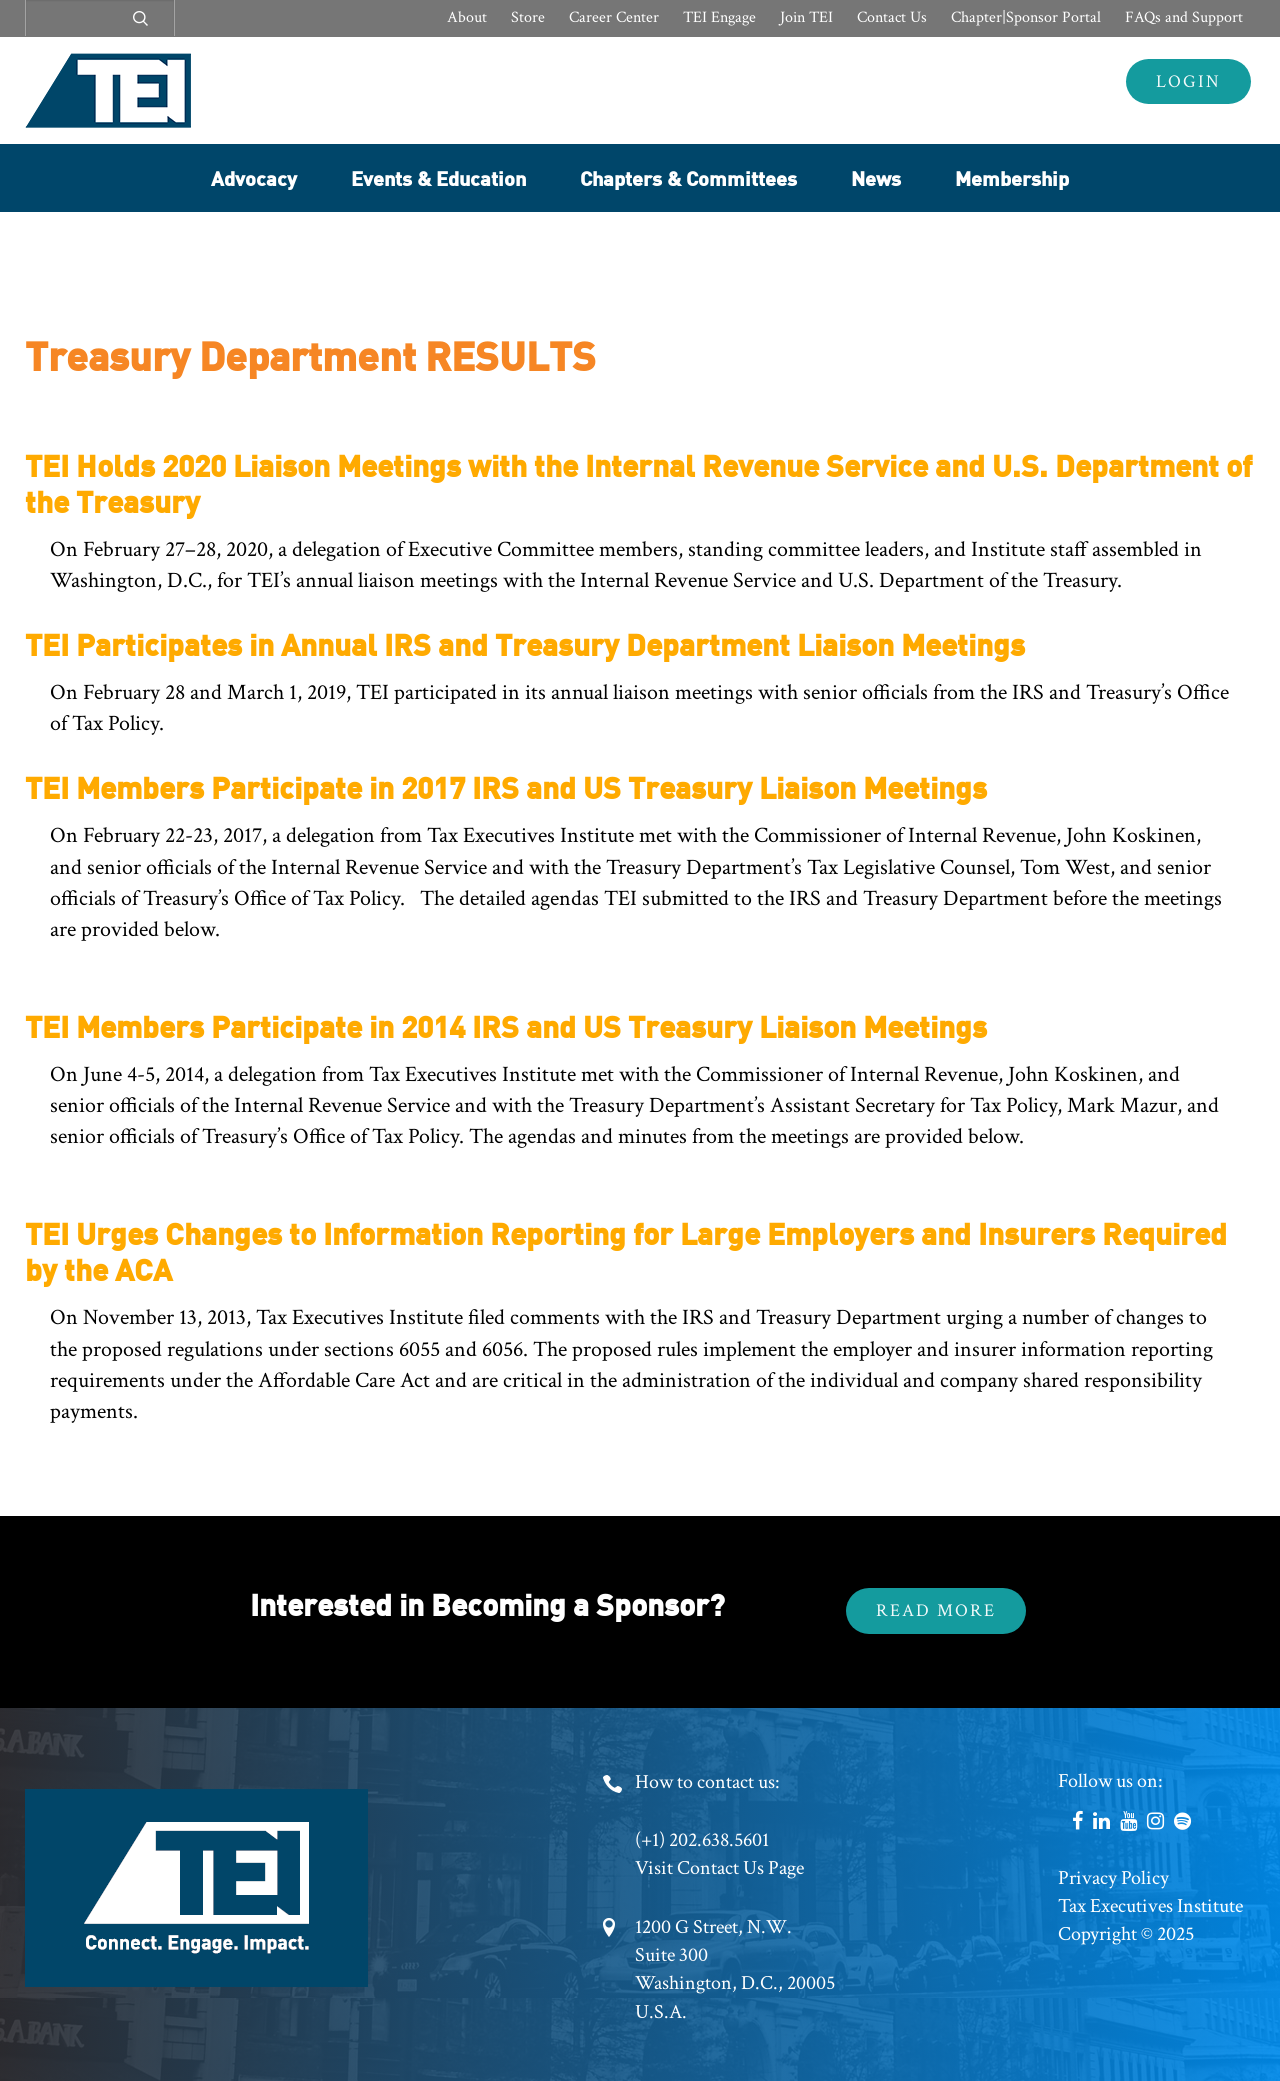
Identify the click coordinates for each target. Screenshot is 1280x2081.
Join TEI (806, 17)
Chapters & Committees (688, 177)
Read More (936, 1610)
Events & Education (438, 177)
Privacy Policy (1113, 1878)
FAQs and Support (1184, 17)
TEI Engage (719, 17)
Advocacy (254, 177)
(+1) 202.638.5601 (702, 1840)
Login (1188, 81)
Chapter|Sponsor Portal (1026, 17)
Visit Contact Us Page (719, 1868)
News (876, 177)
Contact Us (892, 17)
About (467, 17)
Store (528, 17)
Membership (1012, 177)
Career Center (614, 17)
